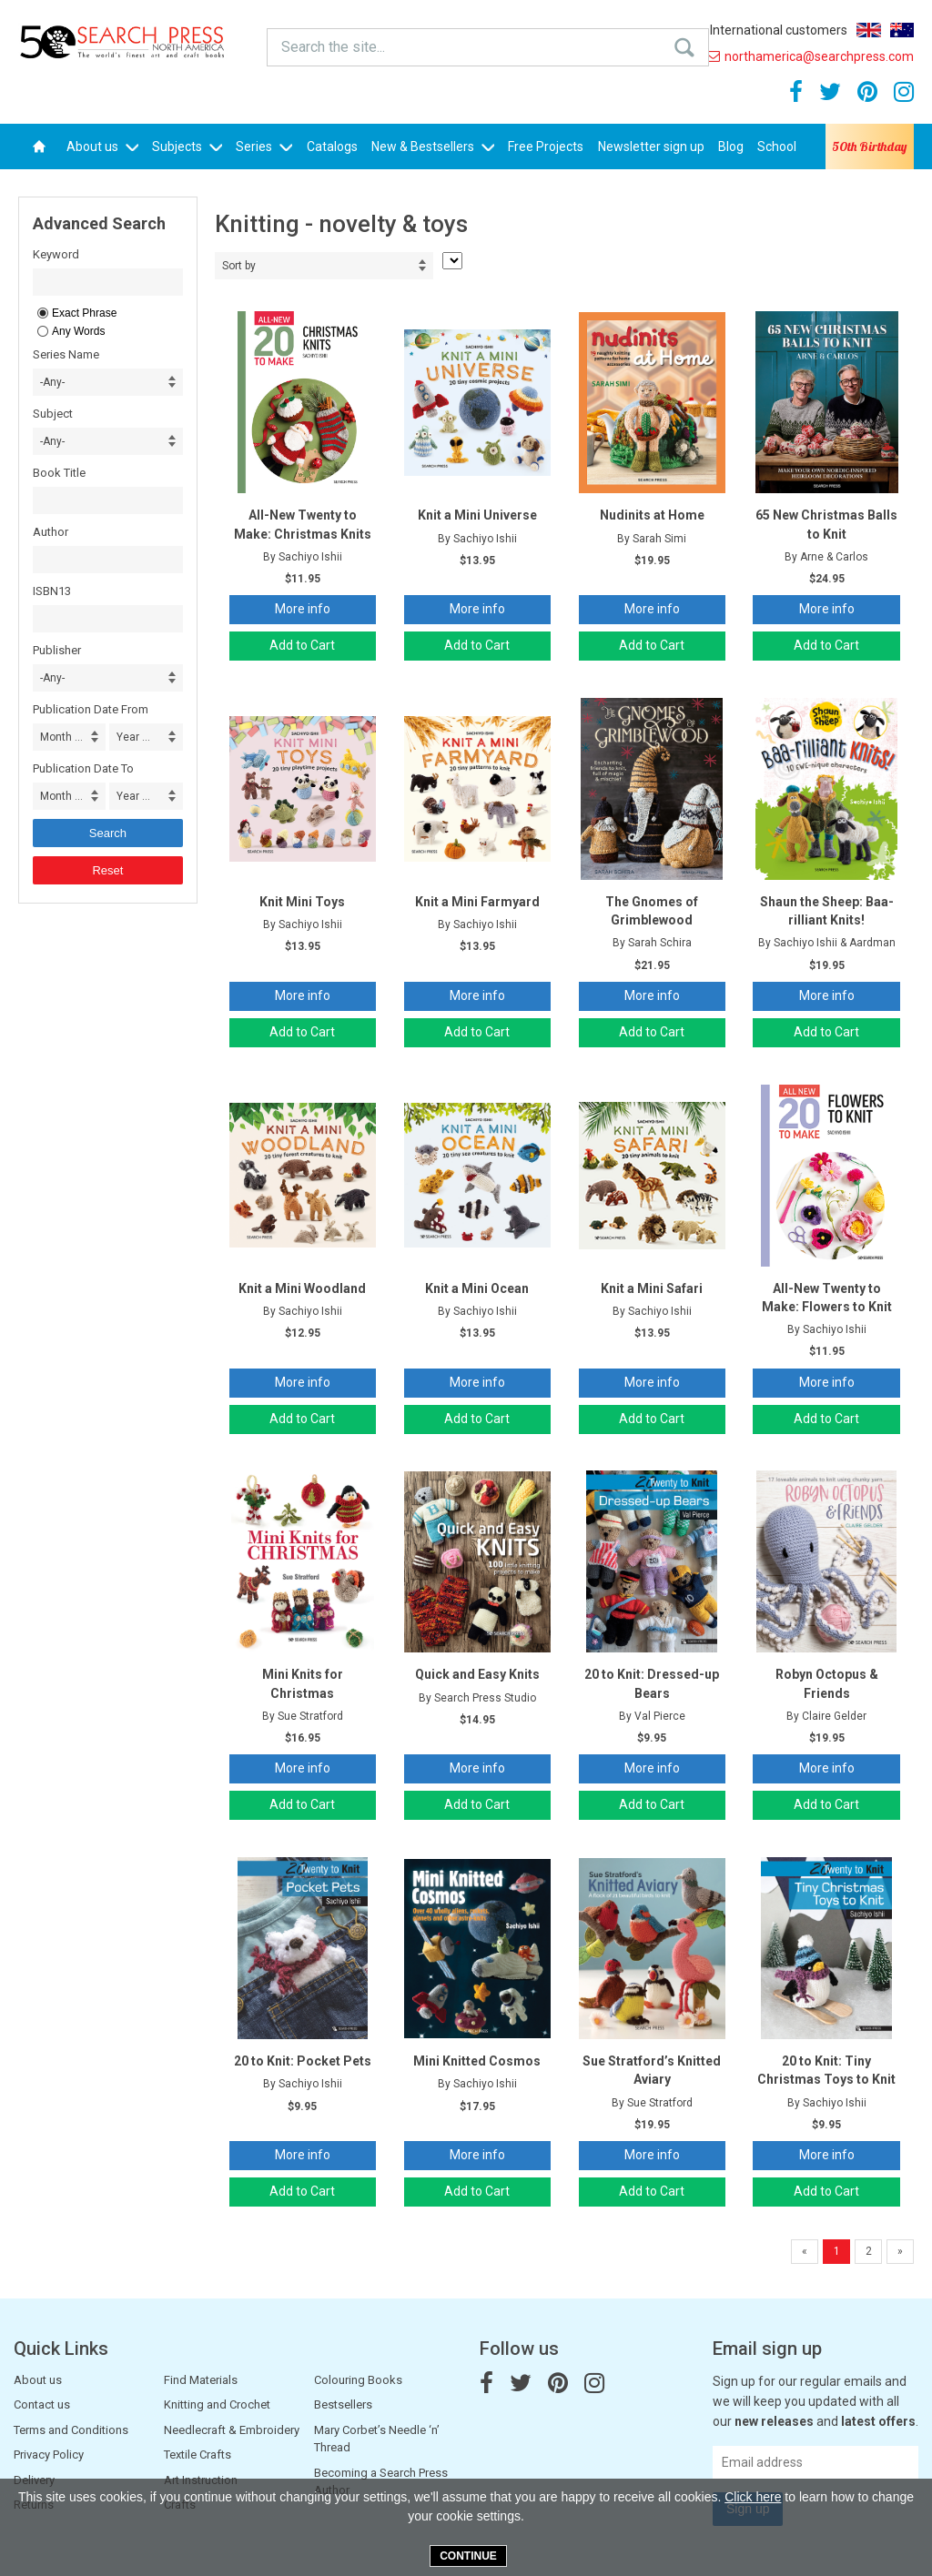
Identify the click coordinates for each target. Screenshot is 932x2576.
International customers (778, 30)
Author (50, 532)
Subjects (187, 146)
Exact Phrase (84, 313)
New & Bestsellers (432, 146)
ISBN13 (52, 591)
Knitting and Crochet (217, 2404)
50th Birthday (869, 146)
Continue (468, 2556)
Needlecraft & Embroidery (231, 2430)
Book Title (59, 473)
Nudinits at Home (652, 515)
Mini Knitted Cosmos (477, 2061)
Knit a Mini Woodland (302, 1288)
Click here (752, 2497)
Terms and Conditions (71, 2430)
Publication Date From (90, 709)
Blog (731, 146)
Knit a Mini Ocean (477, 1288)
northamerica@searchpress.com (810, 56)
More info (302, 608)
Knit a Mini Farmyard (477, 901)
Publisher (57, 650)
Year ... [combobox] (133, 737)
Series (264, 146)
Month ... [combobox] (61, 737)
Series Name (66, 354)
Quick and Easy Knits (477, 1674)
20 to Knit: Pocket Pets (302, 2061)
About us (102, 146)
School (776, 146)
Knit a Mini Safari (652, 1288)
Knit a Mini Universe (477, 515)
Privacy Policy (49, 2454)
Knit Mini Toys (302, 901)
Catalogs (332, 146)
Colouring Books (358, 2380)
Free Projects (545, 146)
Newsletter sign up (651, 146)
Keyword (56, 254)
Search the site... (323, 46)
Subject (53, 413)
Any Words (78, 331)
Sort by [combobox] (239, 265)
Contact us (42, 2404)
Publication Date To (83, 768)
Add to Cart (302, 645)
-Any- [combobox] (52, 382)
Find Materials (201, 2380)
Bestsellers (343, 2404)
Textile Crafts (197, 2454)
